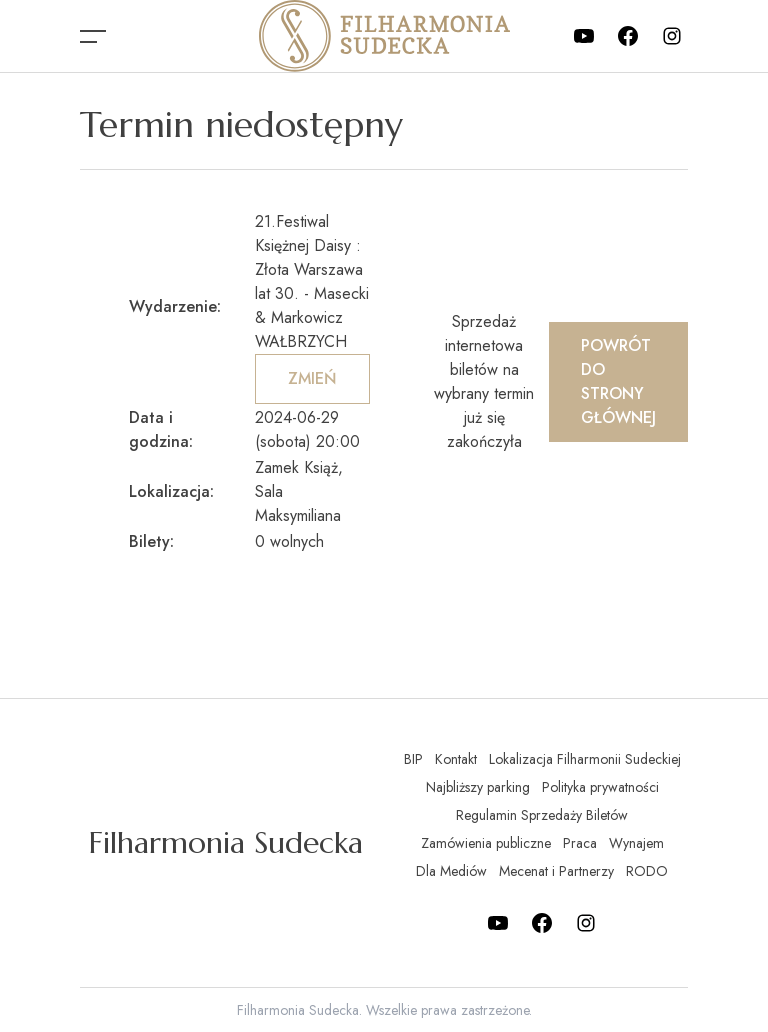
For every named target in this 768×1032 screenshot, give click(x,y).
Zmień (312, 378)
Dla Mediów (451, 871)
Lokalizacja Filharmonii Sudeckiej (585, 759)
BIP (413, 759)
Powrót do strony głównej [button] (618, 381)
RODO (647, 871)
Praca (580, 843)
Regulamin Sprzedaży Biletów (542, 815)
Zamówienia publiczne (486, 843)
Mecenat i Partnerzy (556, 871)
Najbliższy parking (478, 787)
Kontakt (456, 759)
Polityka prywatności (600, 787)
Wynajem (636, 843)
